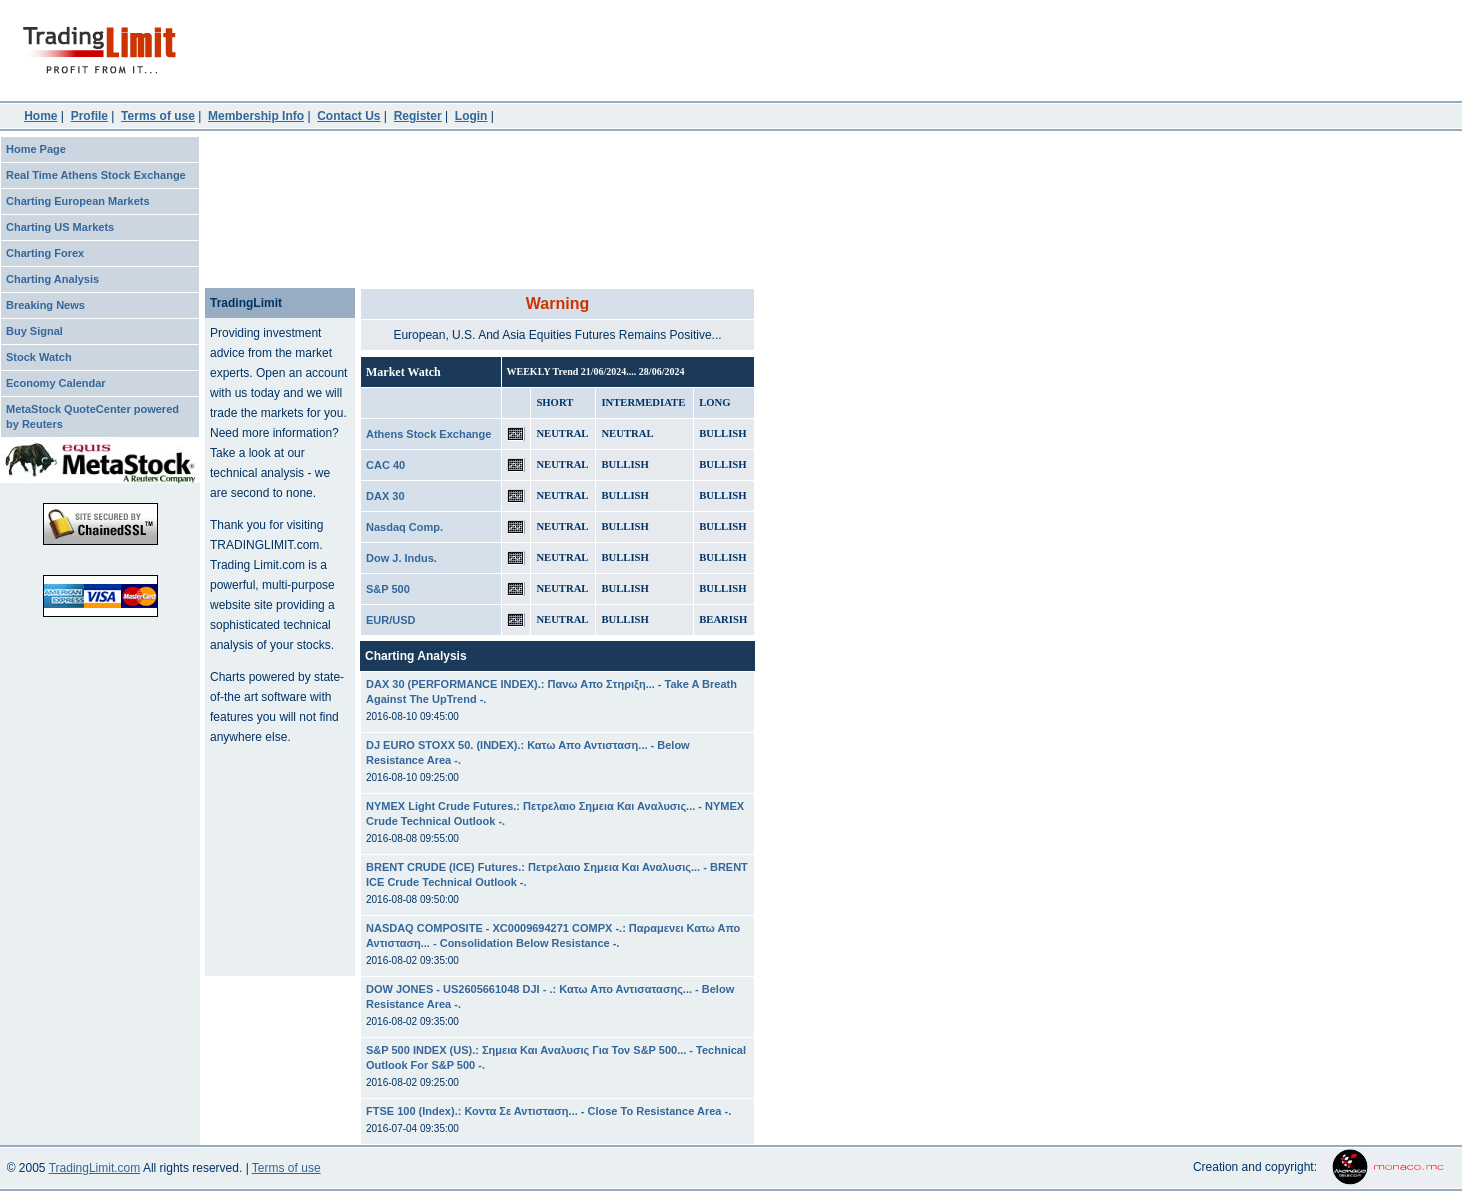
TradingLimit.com (95, 1168)
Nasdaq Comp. (404, 527)
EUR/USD (391, 620)
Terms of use (286, 1168)
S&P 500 (388, 589)
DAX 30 (385, 496)
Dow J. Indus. (401, 558)
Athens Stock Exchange (428, 434)
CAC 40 (385, 465)
